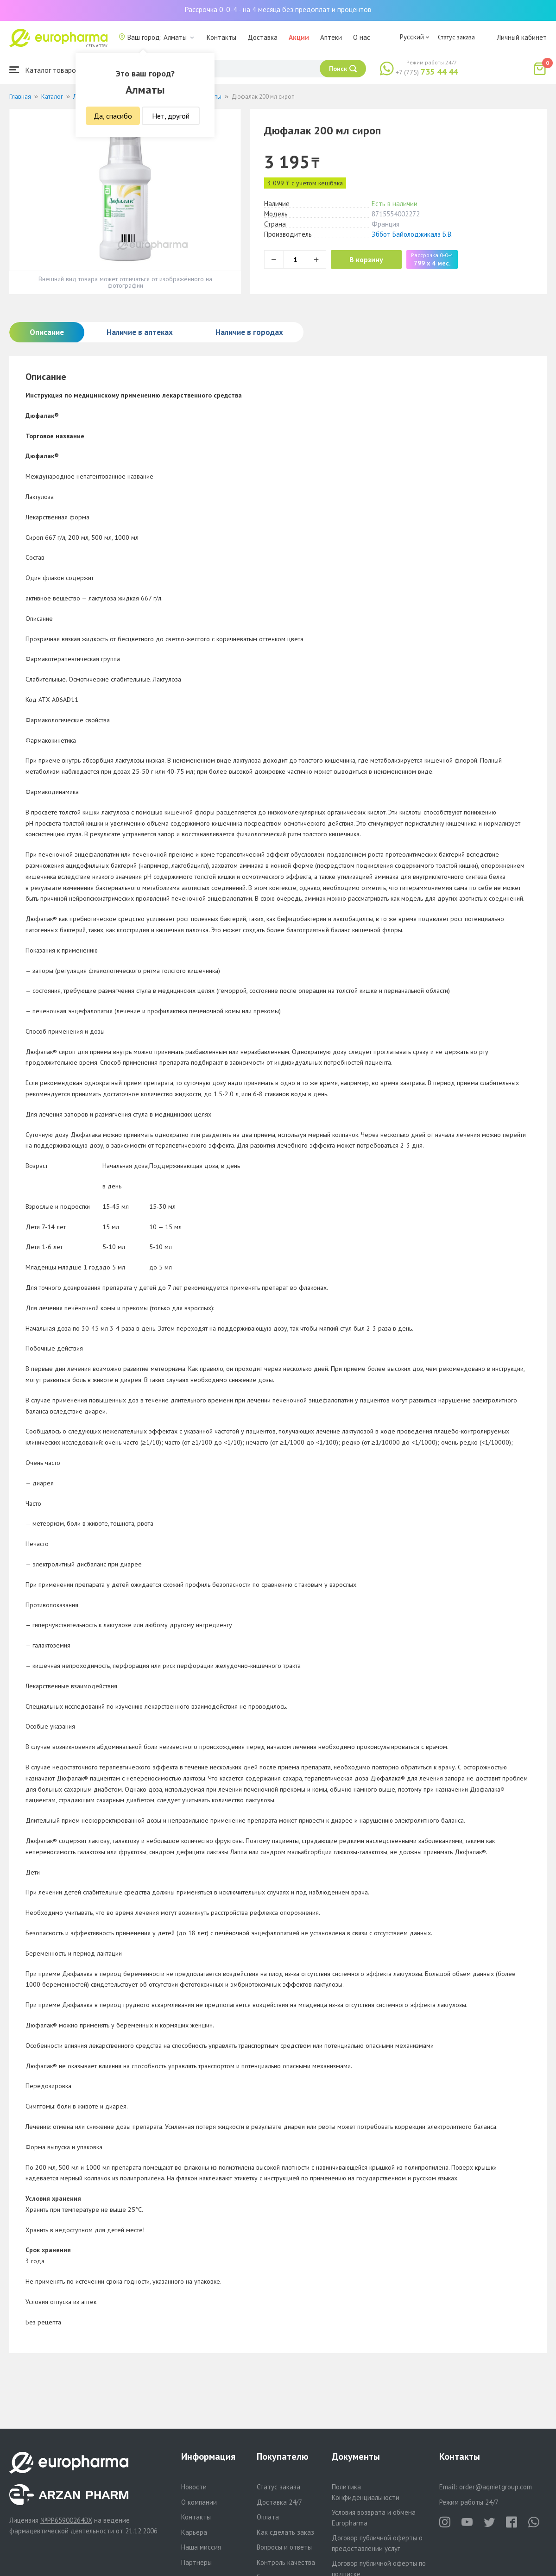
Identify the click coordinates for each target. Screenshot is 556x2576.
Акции (299, 37)
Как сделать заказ (285, 2532)
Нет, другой (171, 115)
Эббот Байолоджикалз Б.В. (412, 234)
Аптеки (331, 37)
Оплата (268, 2517)
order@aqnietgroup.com (495, 2486)
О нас (361, 37)
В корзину (366, 259)
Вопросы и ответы (284, 2547)
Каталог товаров (44, 70)
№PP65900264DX (66, 2520)
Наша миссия (201, 2547)
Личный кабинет (522, 37)
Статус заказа (456, 37)
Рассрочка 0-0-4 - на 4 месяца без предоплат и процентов (278, 9)
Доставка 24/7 (279, 2502)
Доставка (262, 37)
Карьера (194, 2532)
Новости (194, 2486)
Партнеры (196, 2562)
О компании (199, 2502)
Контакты (221, 37)
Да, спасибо (113, 115)
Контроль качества (286, 2562)
